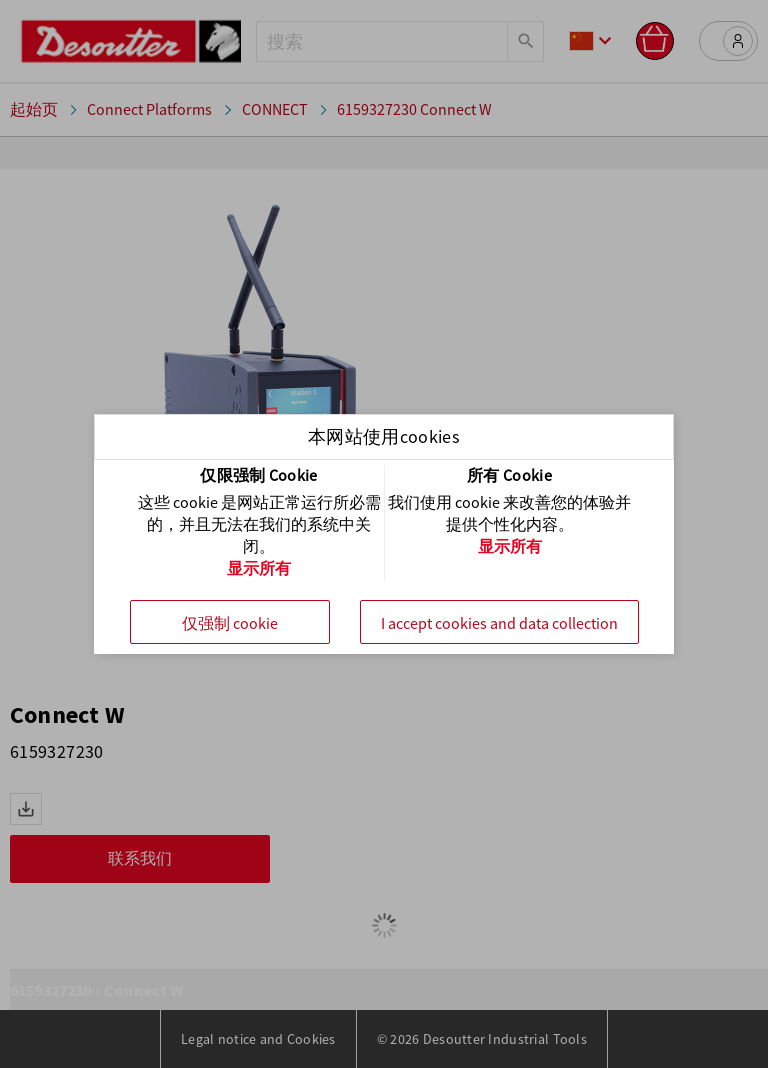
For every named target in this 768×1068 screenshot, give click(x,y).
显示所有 (259, 568)
